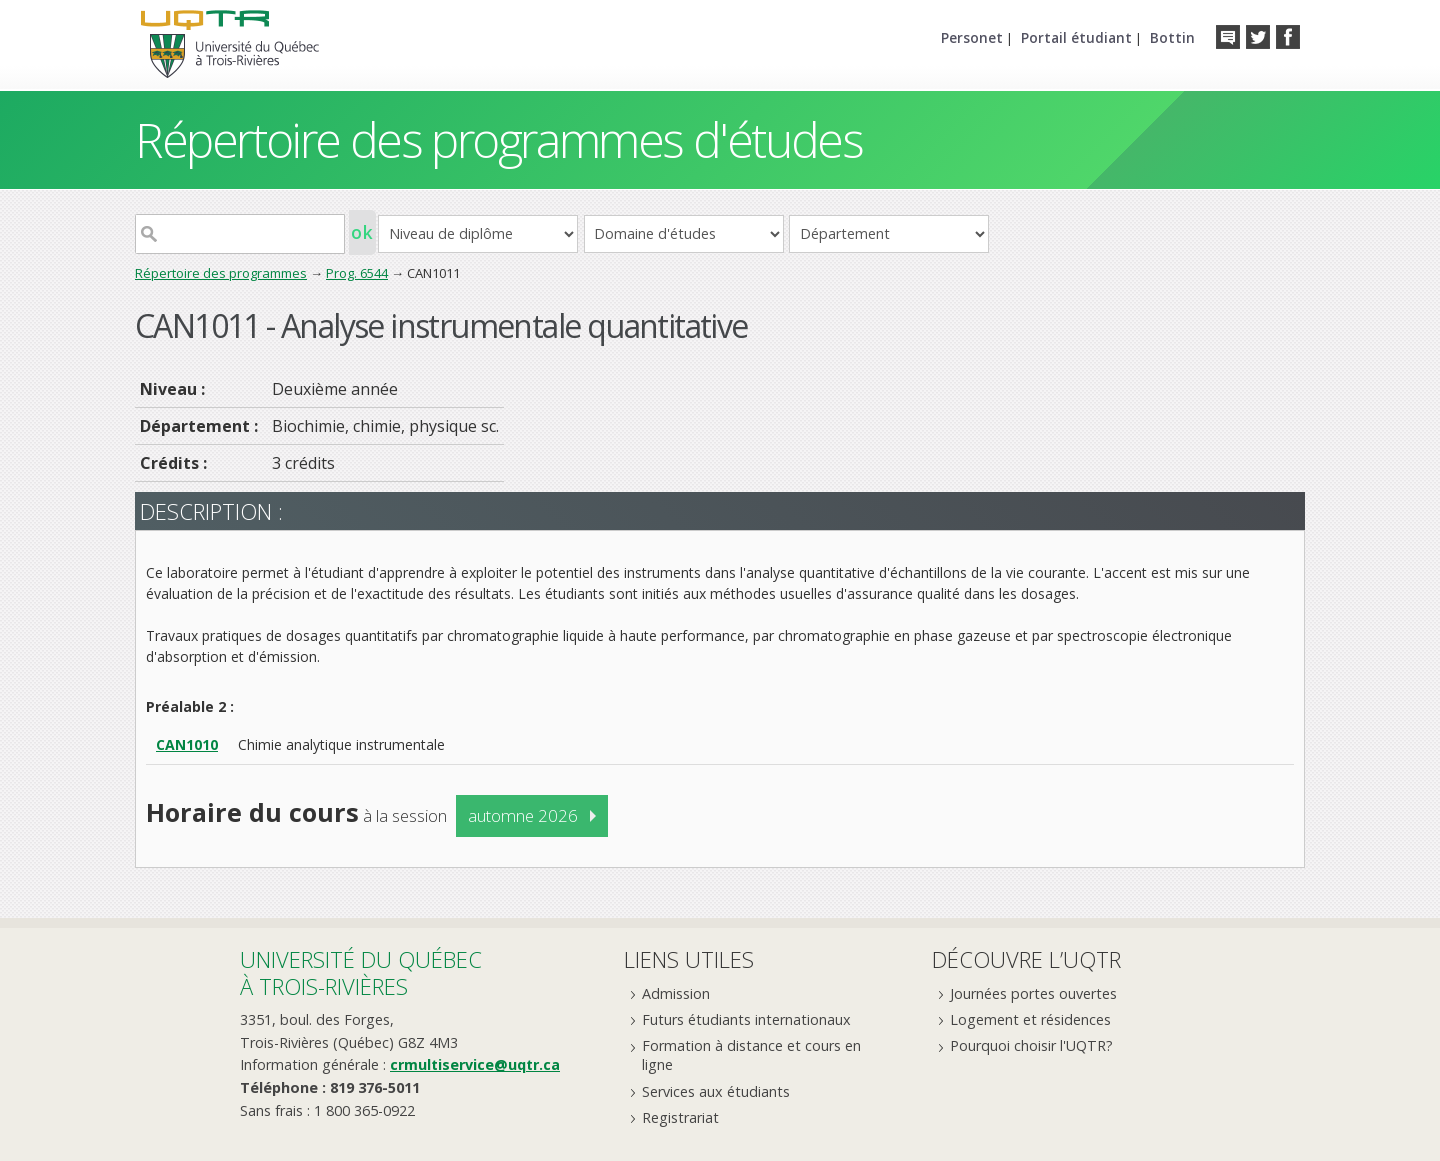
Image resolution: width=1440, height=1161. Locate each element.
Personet (972, 37)
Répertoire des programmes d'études (498, 139)
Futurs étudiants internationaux (746, 1019)
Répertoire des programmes (221, 273)
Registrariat (680, 1117)
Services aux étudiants (716, 1091)
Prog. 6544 (357, 273)
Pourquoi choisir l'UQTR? (1031, 1045)
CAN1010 (187, 744)
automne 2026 (523, 815)
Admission (676, 993)
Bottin (1172, 37)
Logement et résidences (1030, 1019)
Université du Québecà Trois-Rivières (361, 972)
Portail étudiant (1076, 37)
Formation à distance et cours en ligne (751, 1055)
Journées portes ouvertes (1033, 993)
